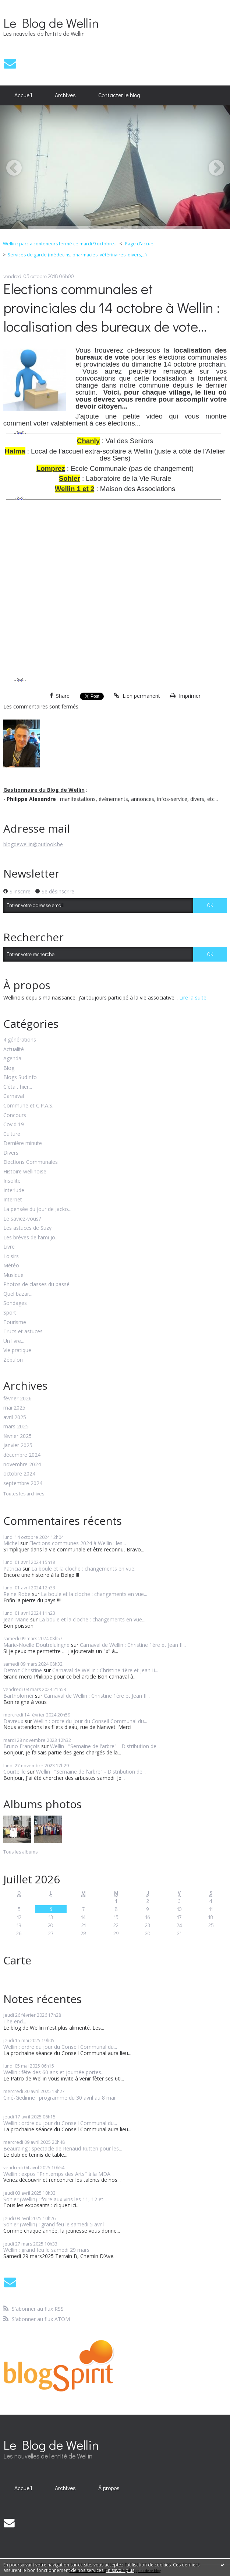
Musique (13, 1275)
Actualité (13, 1049)
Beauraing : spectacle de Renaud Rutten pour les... (62, 2148)
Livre (9, 1247)
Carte (17, 1960)
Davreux (13, 1721)
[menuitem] (23, 95)
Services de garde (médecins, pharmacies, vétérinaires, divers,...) (77, 255)
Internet (12, 1200)
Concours (14, 1115)
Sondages (15, 1303)
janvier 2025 (17, 1445)
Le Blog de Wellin (51, 22)
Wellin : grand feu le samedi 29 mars (46, 2249)
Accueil (23, 95)
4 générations (19, 1040)
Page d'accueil (140, 244)
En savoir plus (120, 2570)
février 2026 (17, 1399)
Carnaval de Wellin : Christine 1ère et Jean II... (133, 1644)
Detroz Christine (22, 1670)
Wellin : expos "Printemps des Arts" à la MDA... (58, 2173)
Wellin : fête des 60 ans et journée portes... (54, 2072)
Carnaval (13, 1096)
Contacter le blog (119, 95)
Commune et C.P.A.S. (28, 1106)
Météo (11, 1266)
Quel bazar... (17, 1294)
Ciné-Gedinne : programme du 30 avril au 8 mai (59, 2097)
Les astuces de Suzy (27, 1228)
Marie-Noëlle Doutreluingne (36, 1644)
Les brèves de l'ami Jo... (31, 1238)
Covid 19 (13, 1124)
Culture (11, 1134)
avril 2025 (14, 1417)
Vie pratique (17, 1350)
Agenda (12, 1059)
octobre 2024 (19, 1474)
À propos (109, 2488)
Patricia (12, 1568)
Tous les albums (20, 1852)
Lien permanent (137, 695)
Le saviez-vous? (22, 1219)
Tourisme (14, 1322)
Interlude (13, 1190)
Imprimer (185, 695)
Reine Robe (17, 1593)
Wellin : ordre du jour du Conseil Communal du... (90, 1721)
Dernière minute (22, 1143)
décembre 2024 (21, 1455)
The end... (14, 2021)
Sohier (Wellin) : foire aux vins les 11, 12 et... (55, 2199)
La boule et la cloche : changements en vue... (84, 1568)
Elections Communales (30, 1162)
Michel (11, 1543)
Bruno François (21, 1746)
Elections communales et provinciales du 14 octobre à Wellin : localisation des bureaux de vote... (111, 307)
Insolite (12, 1181)
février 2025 (17, 1436)
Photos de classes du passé (36, 1284)
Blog (8, 1068)
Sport (9, 1313)
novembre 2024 (22, 1465)
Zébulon (13, 1360)
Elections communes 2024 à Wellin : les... (77, 1543)
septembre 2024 (22, 1483)
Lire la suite (192, 997)
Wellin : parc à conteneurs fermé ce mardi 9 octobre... (60, 244)
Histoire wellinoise (24, 1172)
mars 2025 (16, 1427)
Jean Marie (16, 1619)
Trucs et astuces (23, 1332)
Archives (65, 95)
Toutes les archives (23, 1494)
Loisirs (11, 1256)
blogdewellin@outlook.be (33, 844)
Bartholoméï (18, 1695)
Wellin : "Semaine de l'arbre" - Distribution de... (105, 1746)
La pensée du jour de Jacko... (37, 1209)
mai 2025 (14, 1408)
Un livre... (13, 1341)
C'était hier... (17, 1087)
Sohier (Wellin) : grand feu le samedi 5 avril (53, 2224)
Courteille (14, 1771)
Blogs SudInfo (20, 1077)
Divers (10, 1153)
